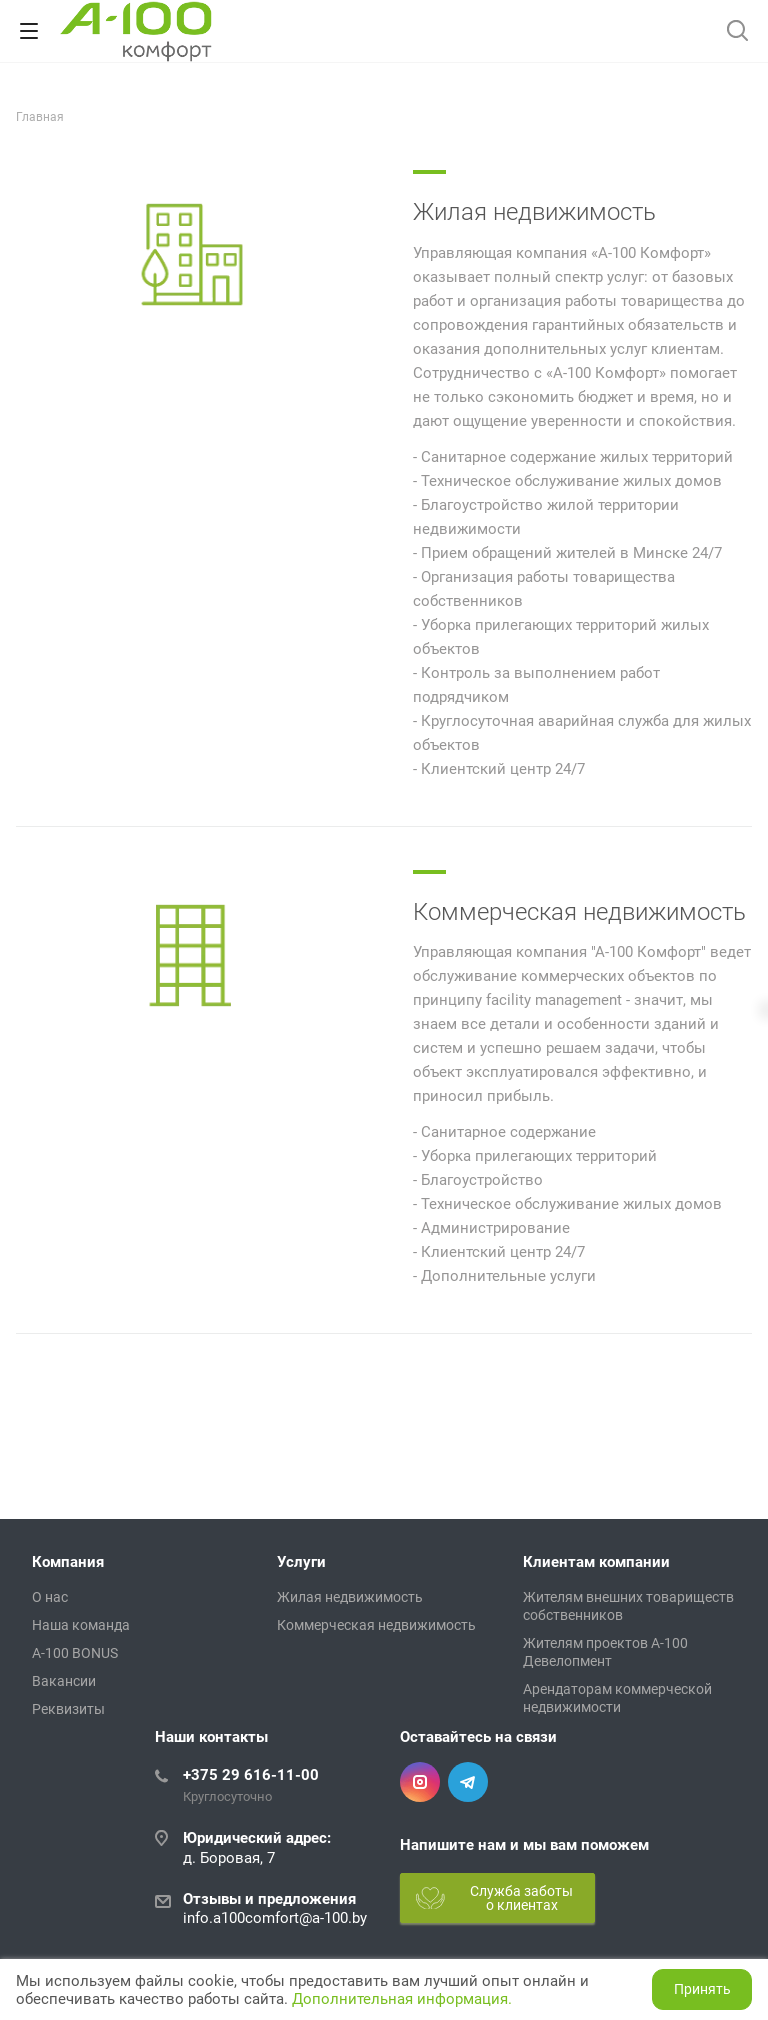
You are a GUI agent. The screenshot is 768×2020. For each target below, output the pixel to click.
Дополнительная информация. (402, 1999)
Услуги (301, 1562)
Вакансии (64, 1681)
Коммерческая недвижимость (579, 912)
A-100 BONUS (75, 1653)
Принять (702, 1989)
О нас (50, 1597)
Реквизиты (68, 1709)
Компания (68, 1562)
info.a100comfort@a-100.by (275, 1918)
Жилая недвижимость (534, 212)
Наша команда (81, 1625)
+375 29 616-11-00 (251, 1775)
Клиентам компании (596, 1562)
